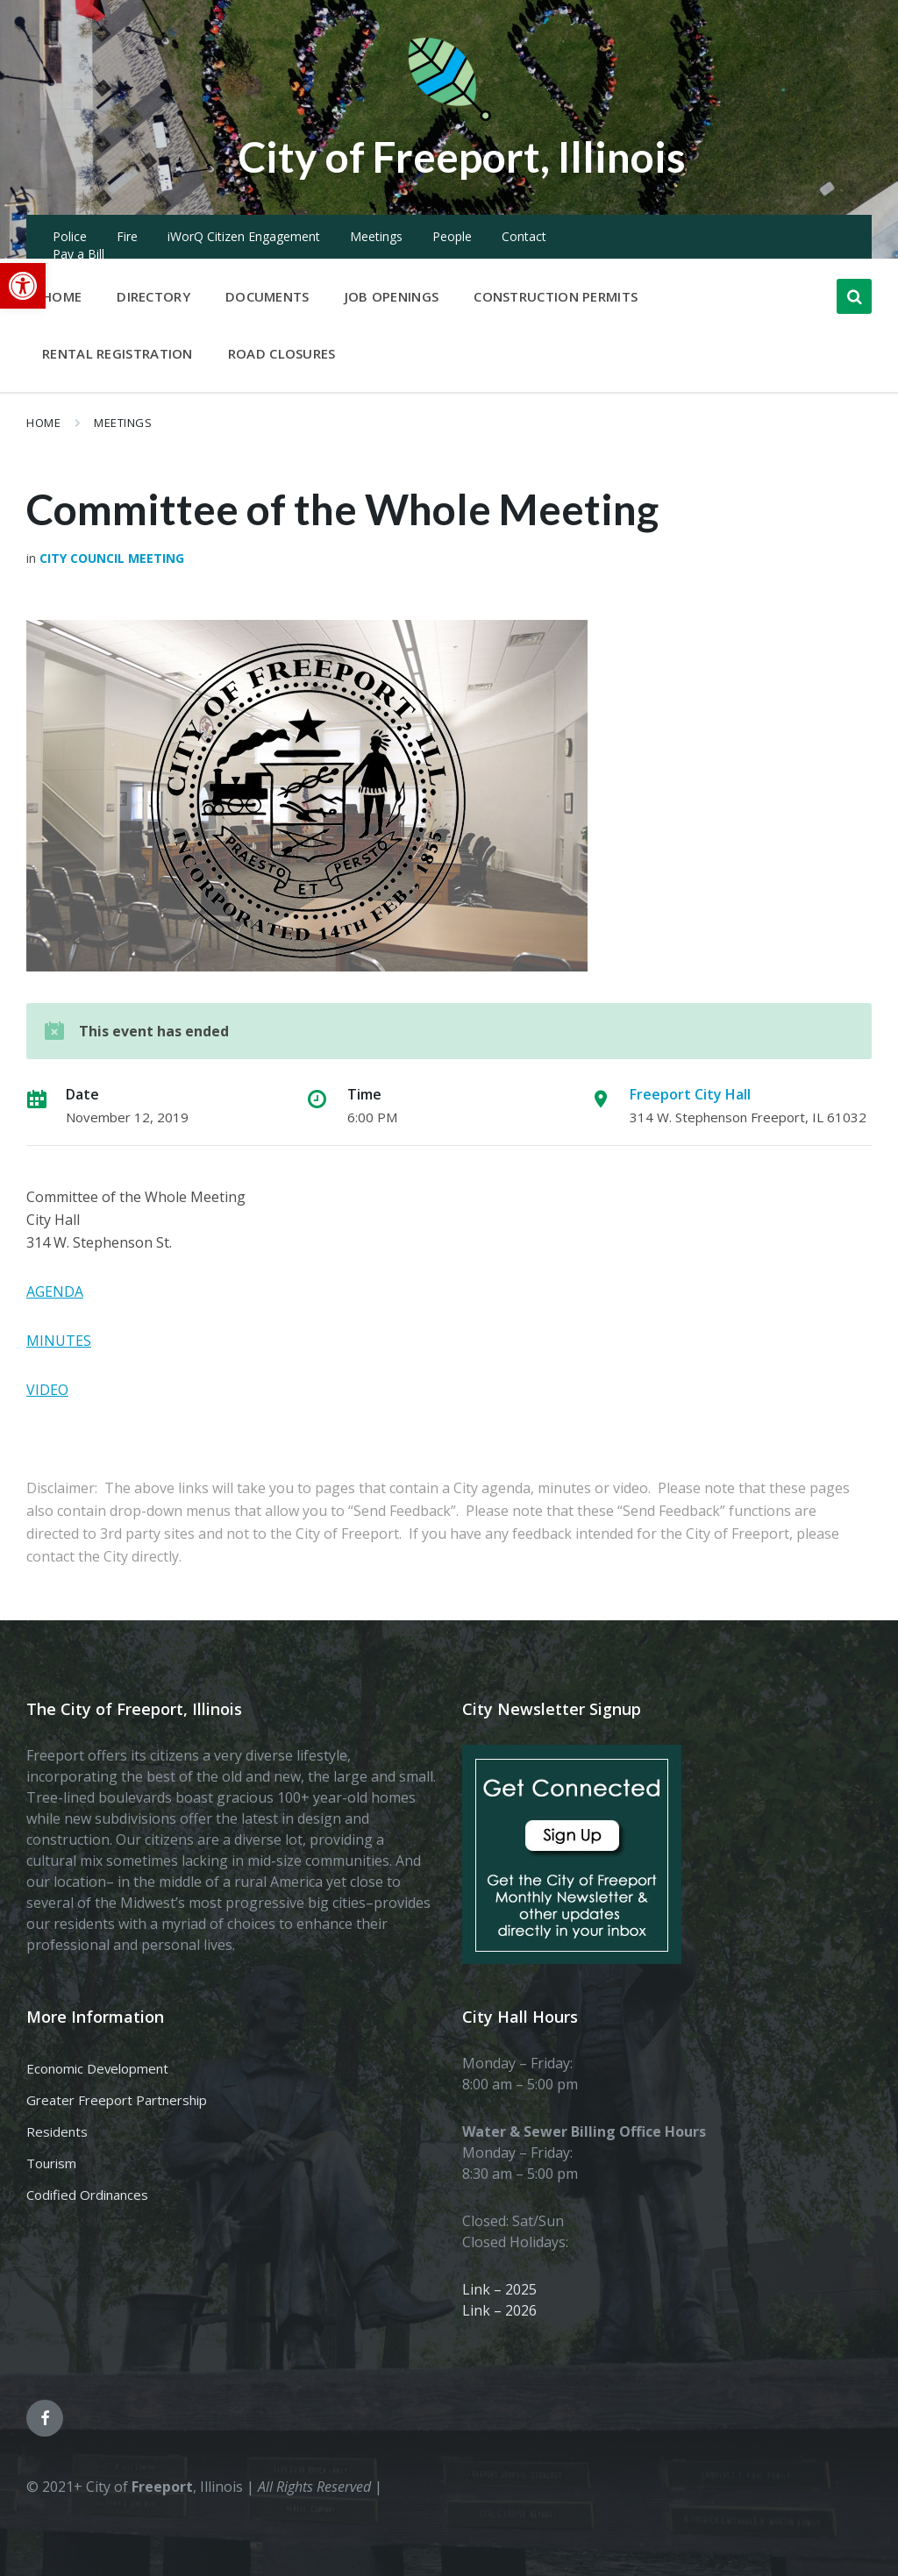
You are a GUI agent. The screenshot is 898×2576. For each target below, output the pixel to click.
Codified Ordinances (87, 2194)
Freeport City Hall (690, 1094)
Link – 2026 (499, 2310)
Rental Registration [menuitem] (117, 353)
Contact (524, 236)
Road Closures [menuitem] (282, 353)
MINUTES (58, 1340)
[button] (23, 286)
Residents (57, 2131)
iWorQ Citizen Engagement (243, 236)
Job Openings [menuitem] (392, 296)
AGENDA (54, 1291)
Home (43, 423)
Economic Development (97, 2068)
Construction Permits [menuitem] (556, 296)
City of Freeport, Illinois (462, 156)
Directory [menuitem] (153, 296)
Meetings (376, 236)
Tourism (51, 2163)
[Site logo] (449, 117)
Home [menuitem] (62, 296)
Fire (127, 236)
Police (70, 236)
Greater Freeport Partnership (116, 2100)
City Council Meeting (111, 558)
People (452, 236)
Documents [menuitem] (267, 296)
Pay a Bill (78, 254)
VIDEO (47, 1389)
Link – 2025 (499, 2289)
